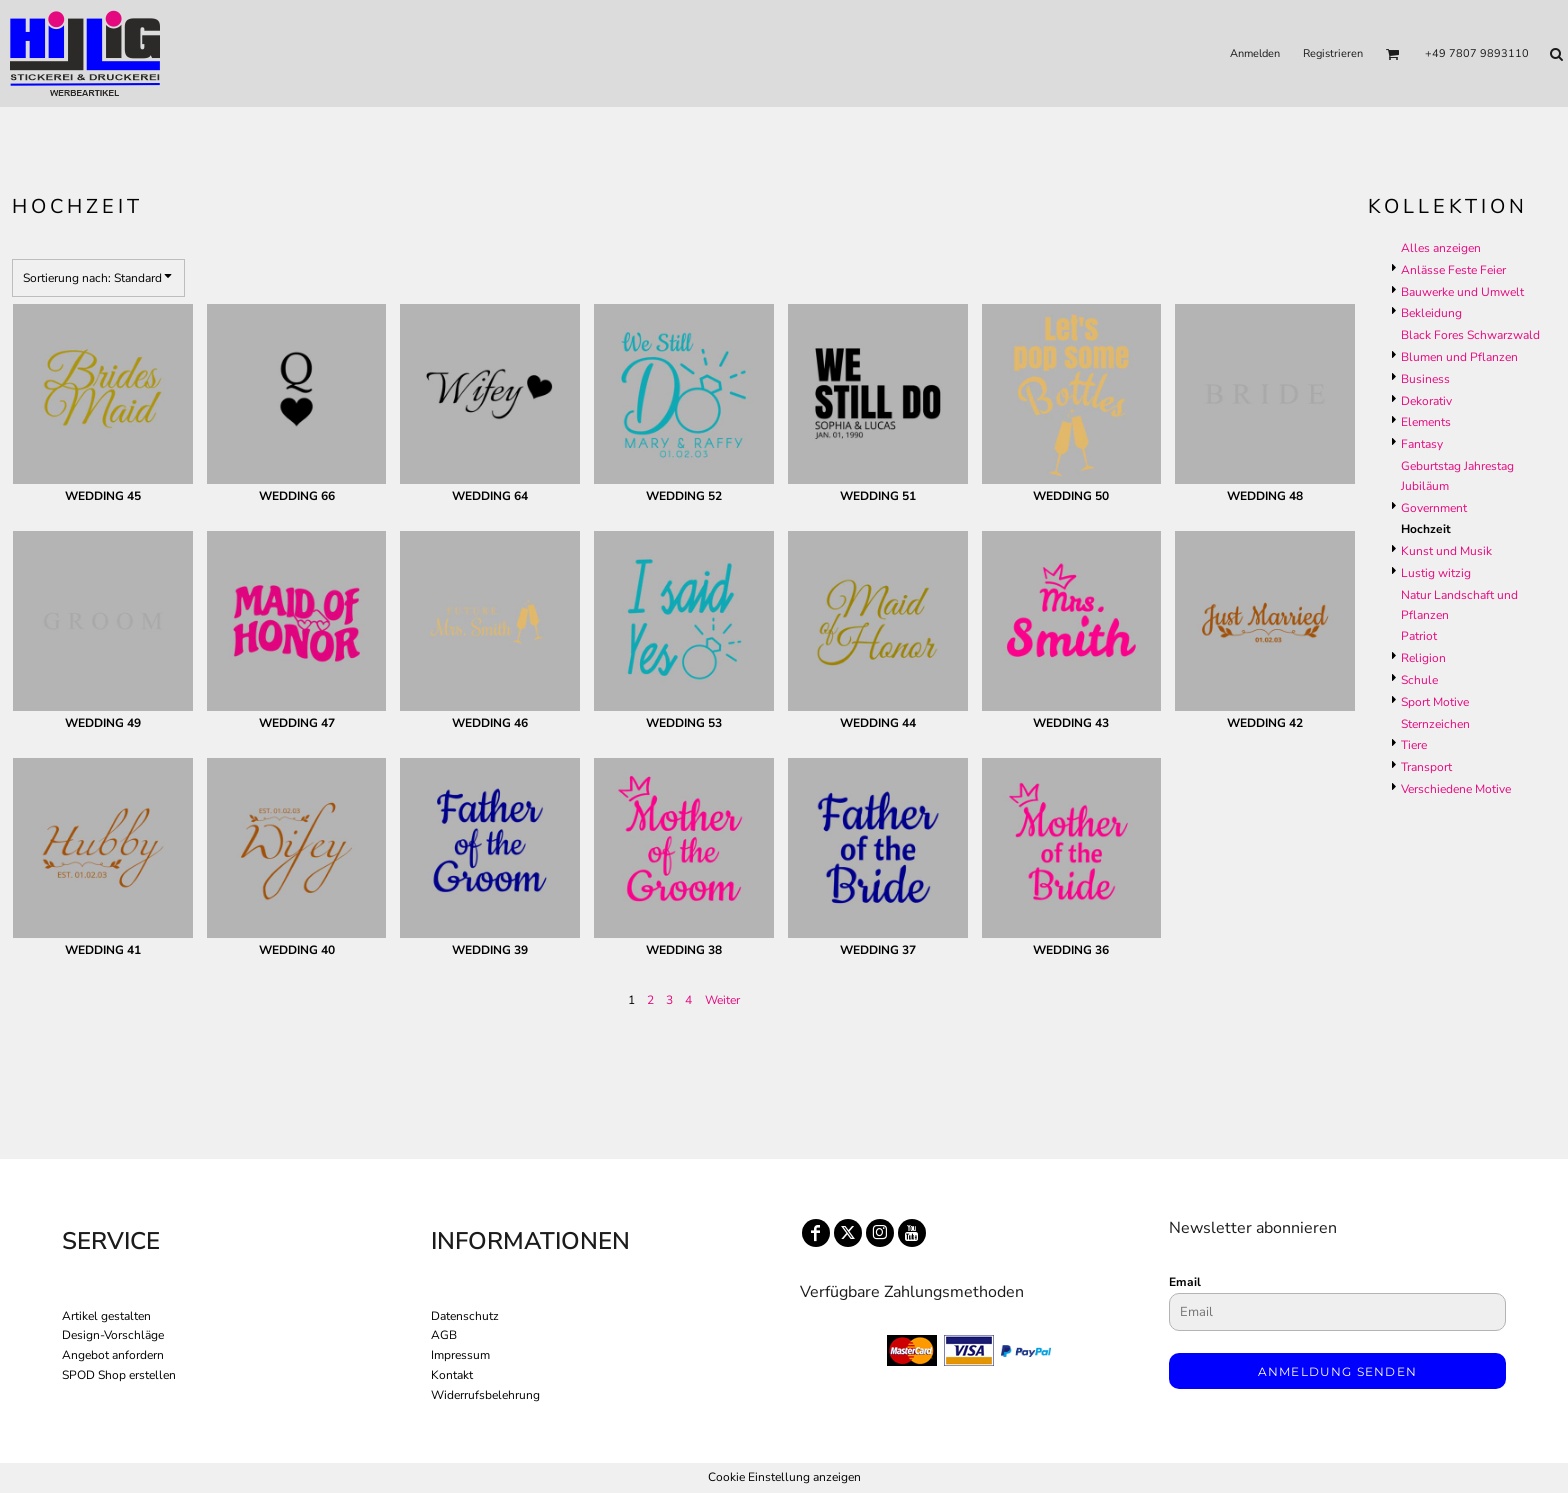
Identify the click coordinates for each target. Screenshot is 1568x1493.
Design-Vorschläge (113, 1335)
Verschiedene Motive (1456, 789)
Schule (1419, 680)
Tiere (1414, 745)
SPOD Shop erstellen (119, 1375)
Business (1425, 379)
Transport (1426, 767)
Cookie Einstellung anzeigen (784, 1477)
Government (1434, 508)
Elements (1426, 422)
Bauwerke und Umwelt (1462, 292)
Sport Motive (1435, 702)
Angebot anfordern (113, 1355)
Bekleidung (1431, 313)
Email (1185, 1282)
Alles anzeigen (1441, 248)
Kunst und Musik (1446, 551)
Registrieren (1333, 53)
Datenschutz (465, 1316)
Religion (1423, 658)
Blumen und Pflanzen (1459, 357)
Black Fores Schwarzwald (1470, 335)
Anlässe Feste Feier (1453, 270)
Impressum (460, 1355)
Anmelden (1255, 53)
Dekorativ (1426, 401)
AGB (444, 1335)
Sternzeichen (1435, 724)
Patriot (1419, 636)
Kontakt (452, 1375)
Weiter (722, 1000)
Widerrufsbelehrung (485, 1395)
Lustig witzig (1436, 573)
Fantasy (1422, 444)
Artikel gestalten (106, 1316)
